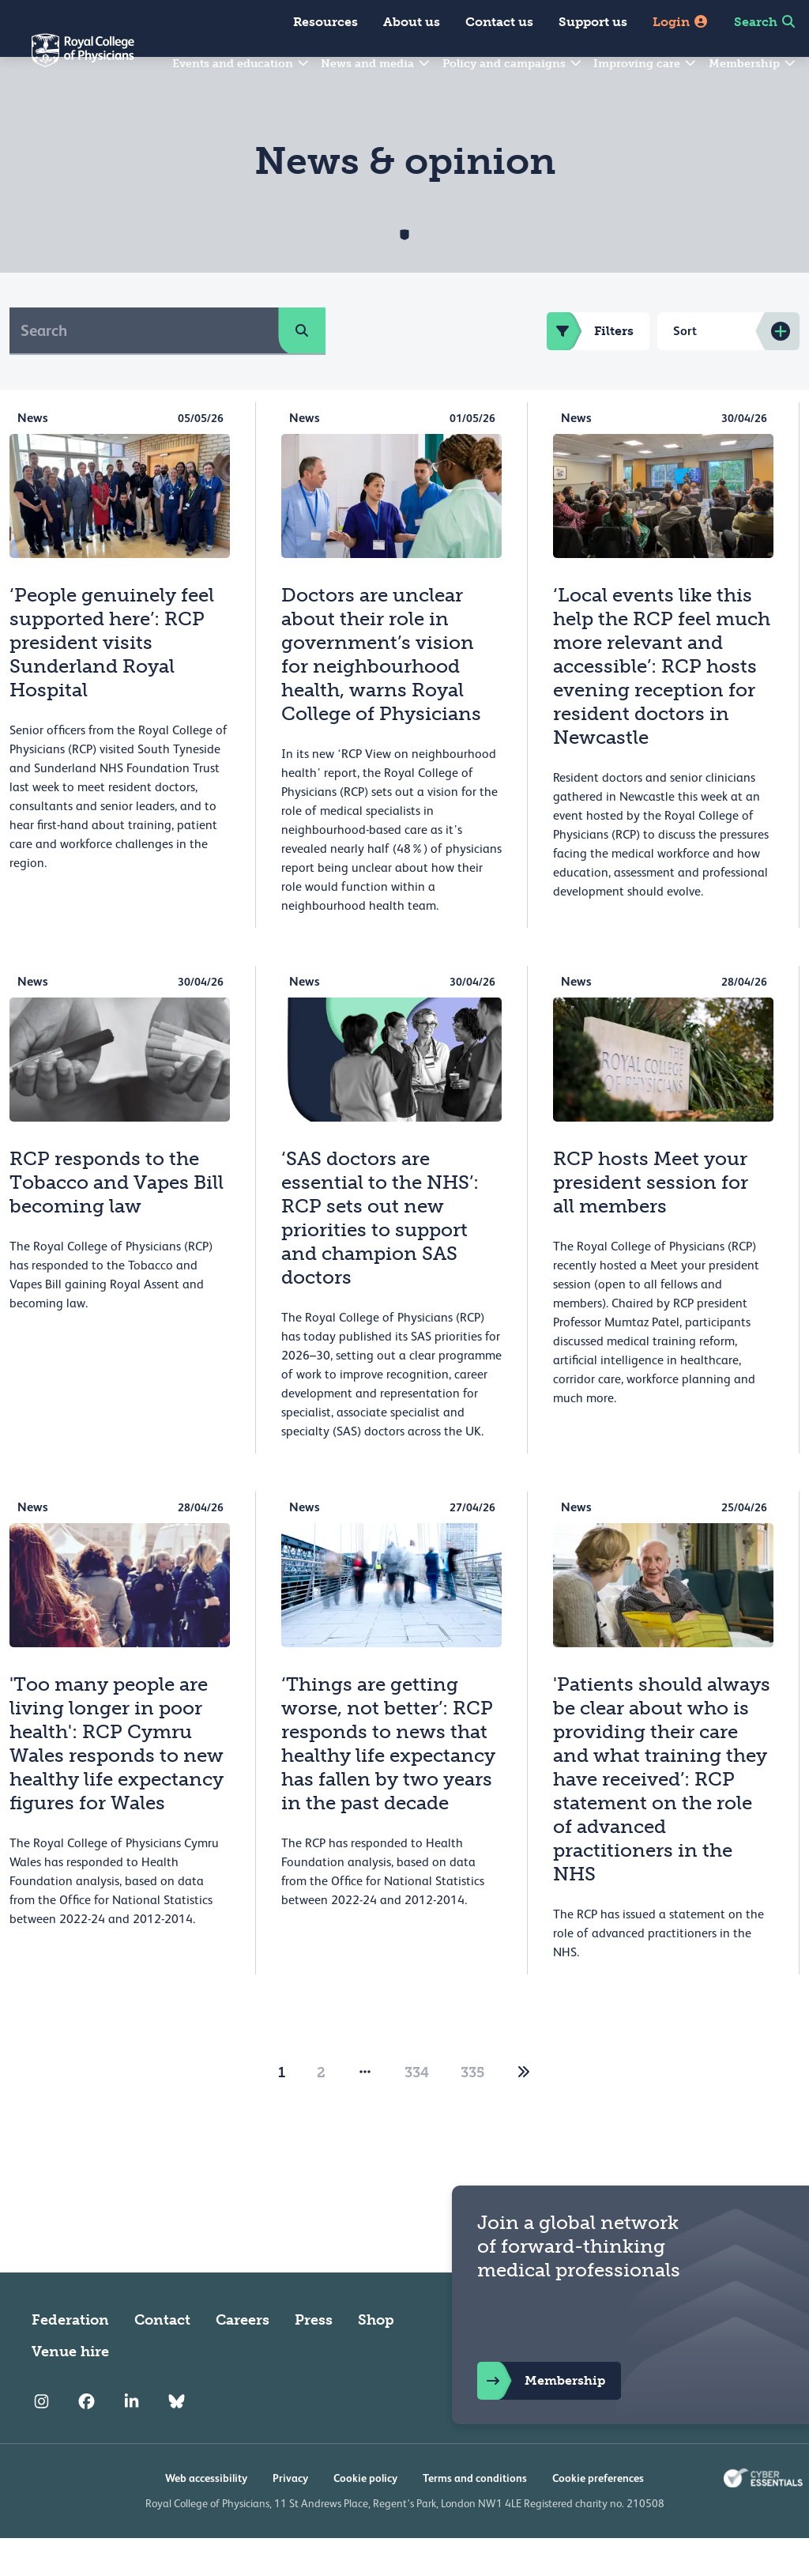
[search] (301, 368)
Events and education (241, 63)
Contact (162, 2358)
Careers (242, 2358)
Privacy (290, 2516)
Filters (590, 369)
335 (472, 2110)
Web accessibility (206, 2516)
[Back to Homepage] (67, 60)
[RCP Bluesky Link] (176, 2440)
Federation (70, 2358)
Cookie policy (365, 2516)
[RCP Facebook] (86, 2440)
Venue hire (70, 2389)
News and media (376, 63)
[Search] (144, 368)
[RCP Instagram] (41, 2440)
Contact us (499, 21)
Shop (376, 2358)
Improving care (645, 63)
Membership (753, 63)
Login (681, 21)
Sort (685, 368)
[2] (524, 2110)
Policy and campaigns (512, 63)
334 (416, 2110)
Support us (593, 21)
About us (411, 21)
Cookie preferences (598, 2516)
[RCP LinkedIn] (131, 2440)
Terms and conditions (475, 2516)
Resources (325, 21)
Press (314, 2358)
